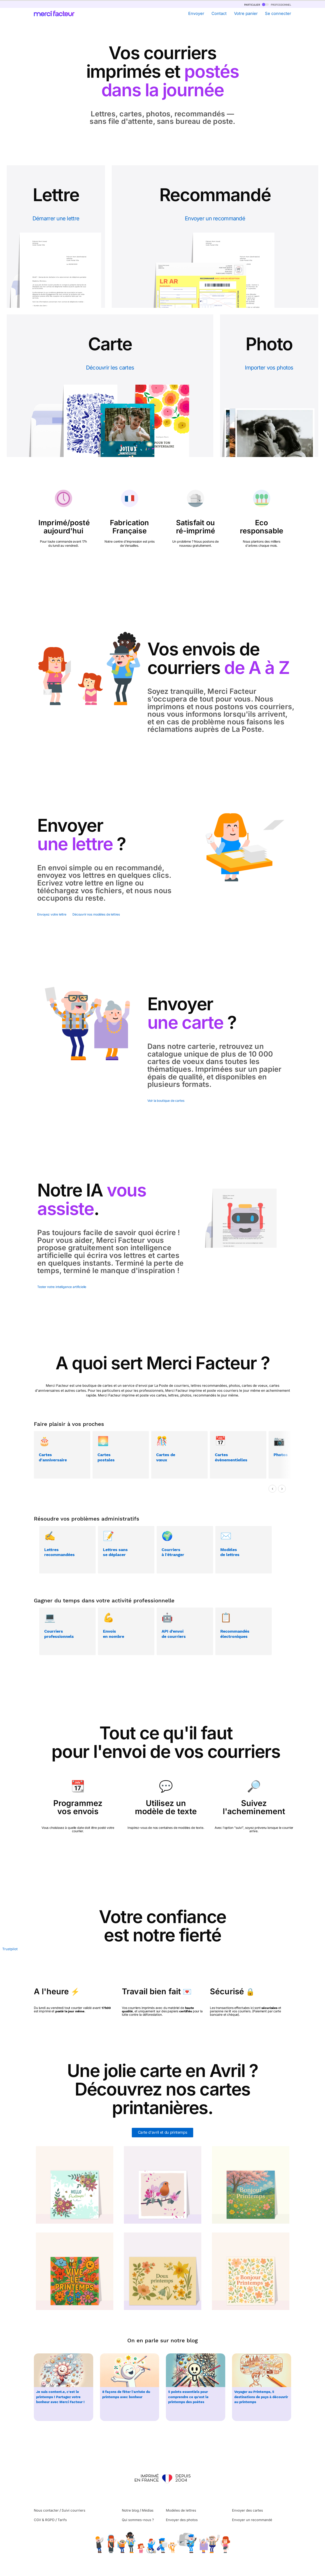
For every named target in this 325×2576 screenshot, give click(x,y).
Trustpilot (10, 1949)
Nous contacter (46, 2510)
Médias (147, 2510)
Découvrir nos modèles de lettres (96, 914)
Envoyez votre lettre (52, 914)
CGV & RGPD (44, 2520)
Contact (219, 13)
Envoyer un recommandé (252, 2520)
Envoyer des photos (182, 2520)
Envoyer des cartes (247, 2510)
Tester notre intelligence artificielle (61, 1287)
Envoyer (196, 13)
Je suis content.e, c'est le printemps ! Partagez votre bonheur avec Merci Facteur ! (60, 2397)
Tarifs (62, 2520)
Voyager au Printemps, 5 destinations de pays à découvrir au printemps (261, 2397)
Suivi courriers (73, 2510)
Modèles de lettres (181, 2510)
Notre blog (130, 2510)
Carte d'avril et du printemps (162, 2132)
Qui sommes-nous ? (138, 2520)
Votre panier (246, 13)
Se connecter (278, 13)
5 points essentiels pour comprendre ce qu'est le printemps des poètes (188, 2397)
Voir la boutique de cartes (165, 1100)
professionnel (276, 4)
